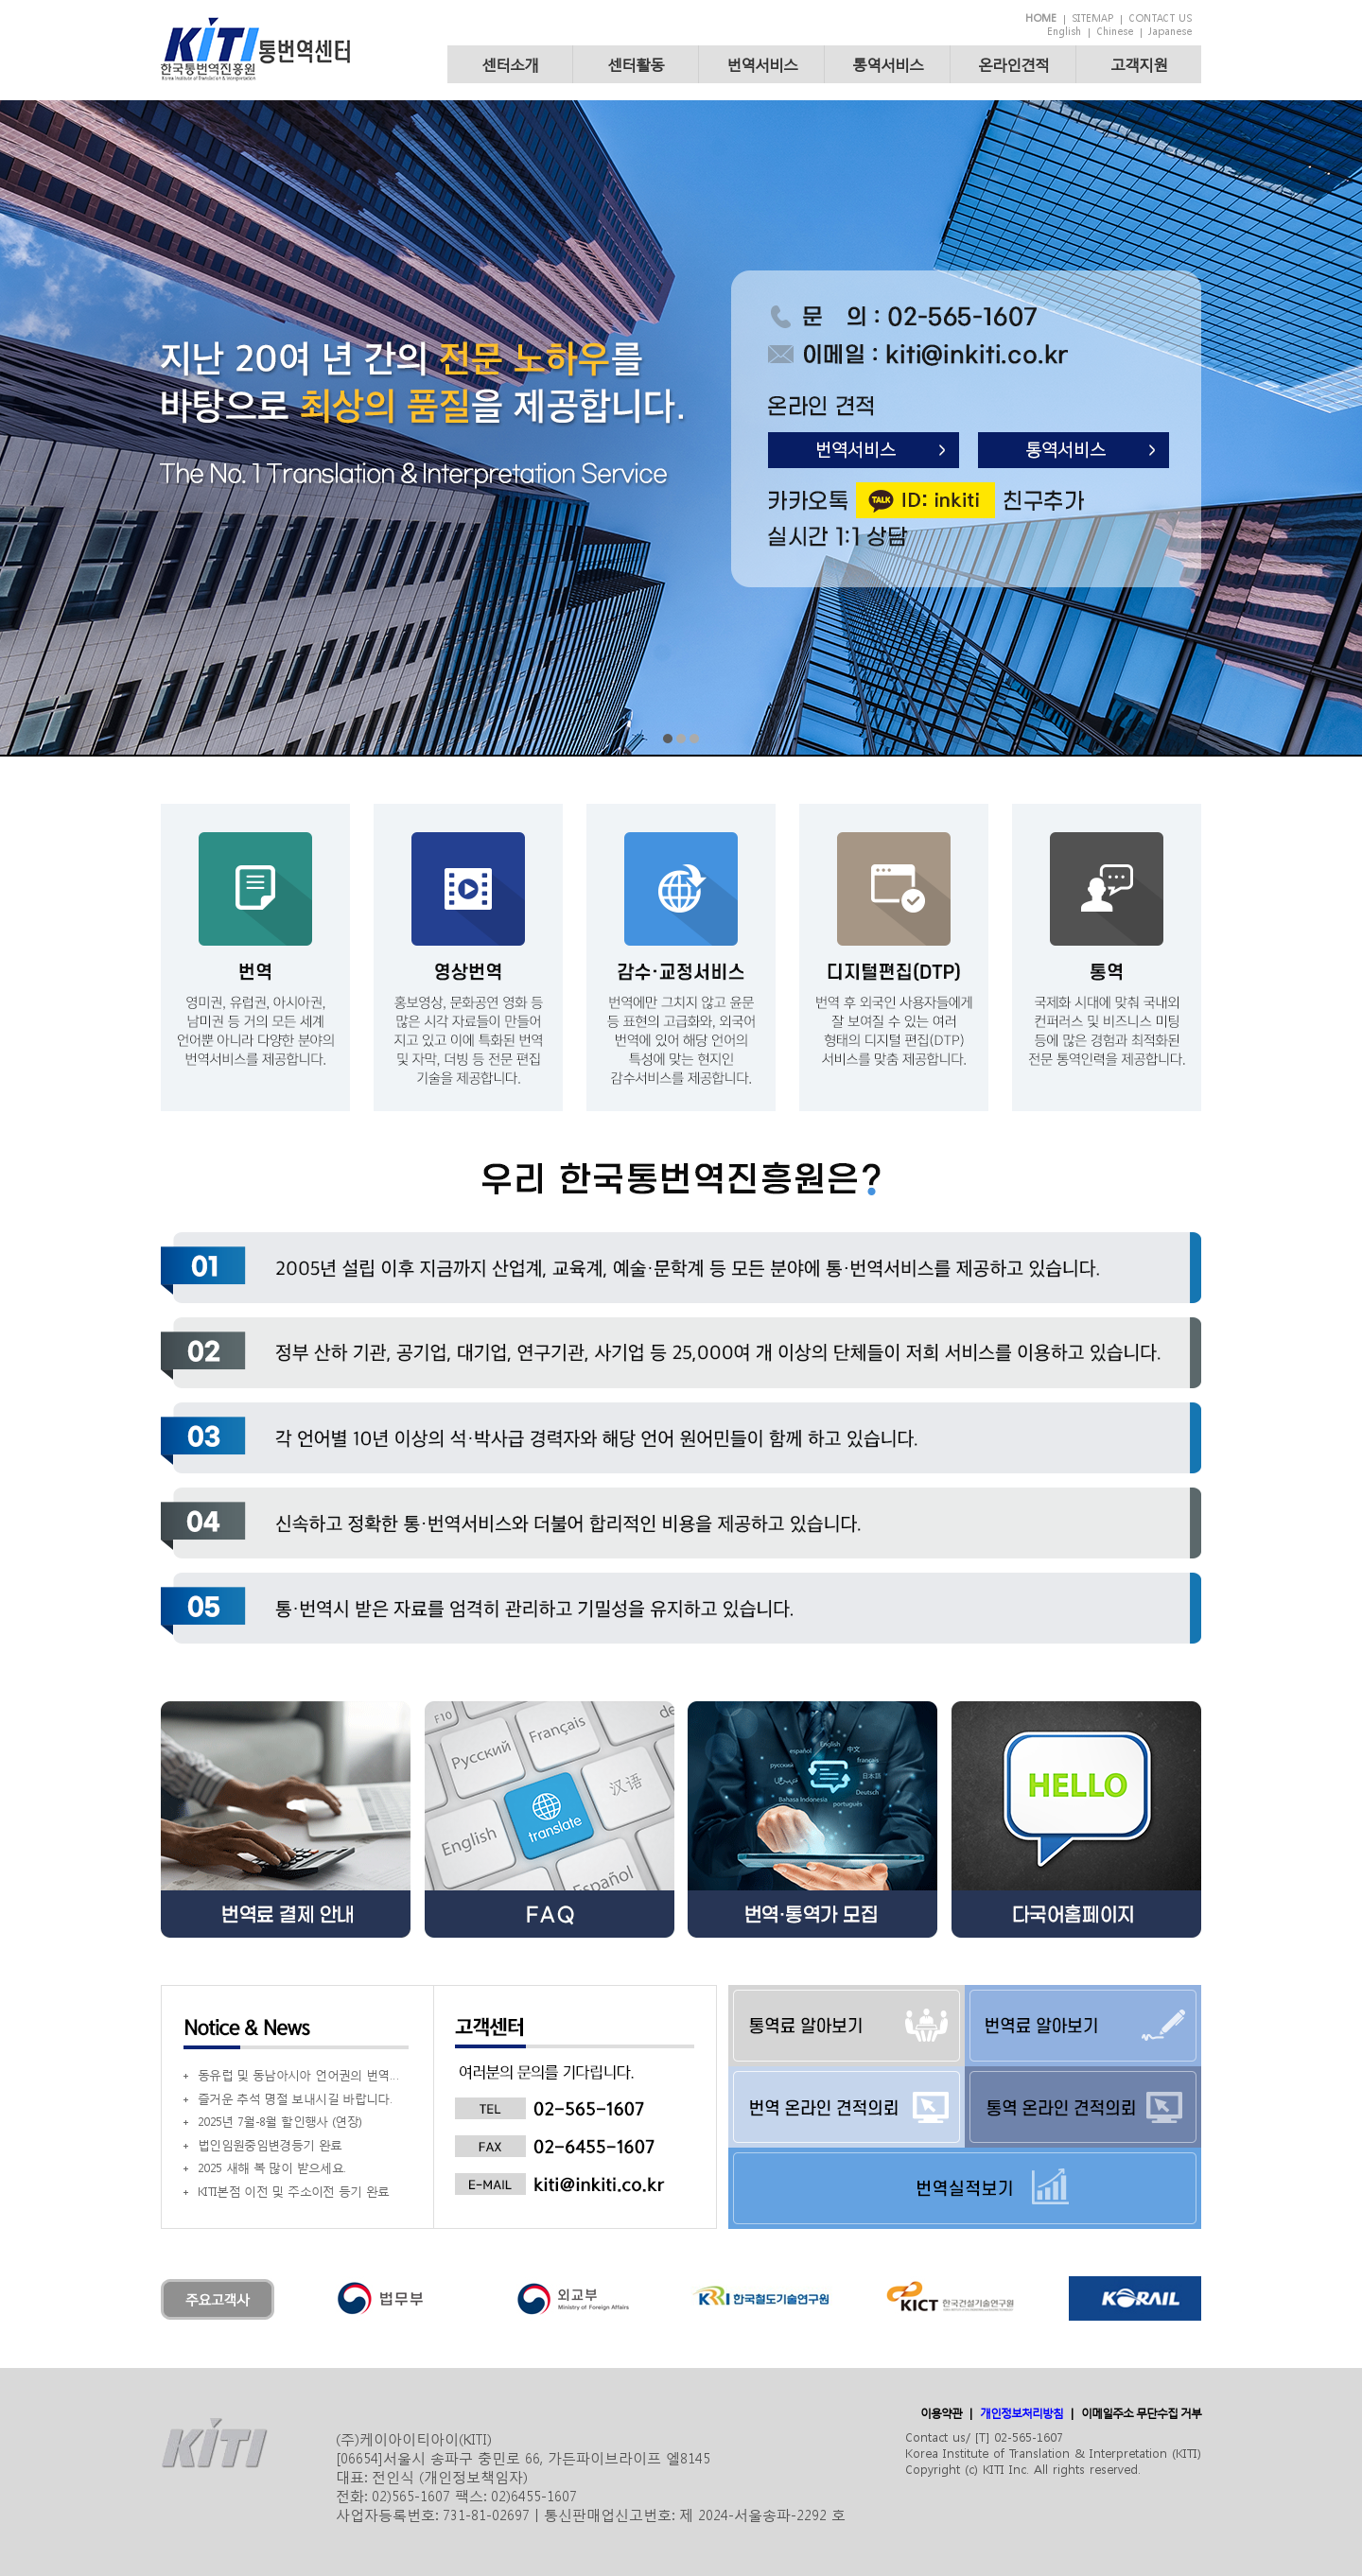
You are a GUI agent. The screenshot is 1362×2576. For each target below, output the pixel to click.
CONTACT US (1160, 18)
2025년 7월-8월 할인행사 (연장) (279, 2122)
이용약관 (941, 2413)
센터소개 (509, 64)
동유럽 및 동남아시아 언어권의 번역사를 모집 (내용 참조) (300, 2075)
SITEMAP (1092, 18)
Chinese (1114, 32)
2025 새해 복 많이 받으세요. (271, 2168)
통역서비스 (887, 64)
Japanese (1170, 32)
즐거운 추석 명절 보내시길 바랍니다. (295, 2099)
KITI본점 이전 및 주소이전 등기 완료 (294, 2192)
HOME (1040, 18)
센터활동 (635, 64)
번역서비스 (761, 64)
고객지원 (1138, 64)
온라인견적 (1013, 64)
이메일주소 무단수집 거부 (1141, 2413)
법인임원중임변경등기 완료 (270, 2145)
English (1064, 32)
